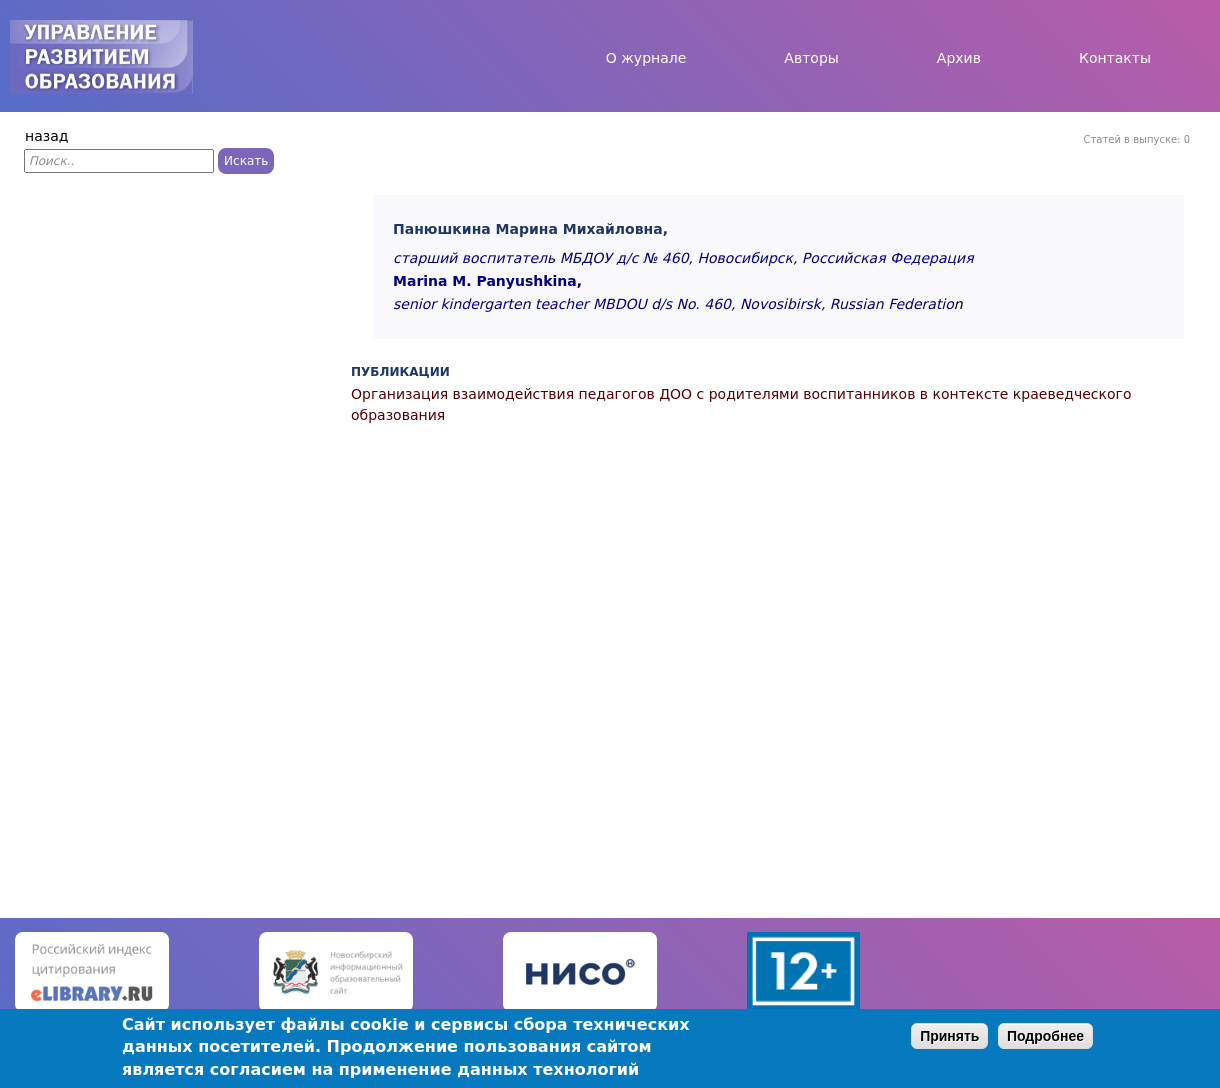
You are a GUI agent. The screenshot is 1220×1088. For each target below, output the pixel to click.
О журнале (646, 58)
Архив (959, 58)
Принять (949, 1036)
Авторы (811, 58)
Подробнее (1045, 1036)
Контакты (1115, 58)
